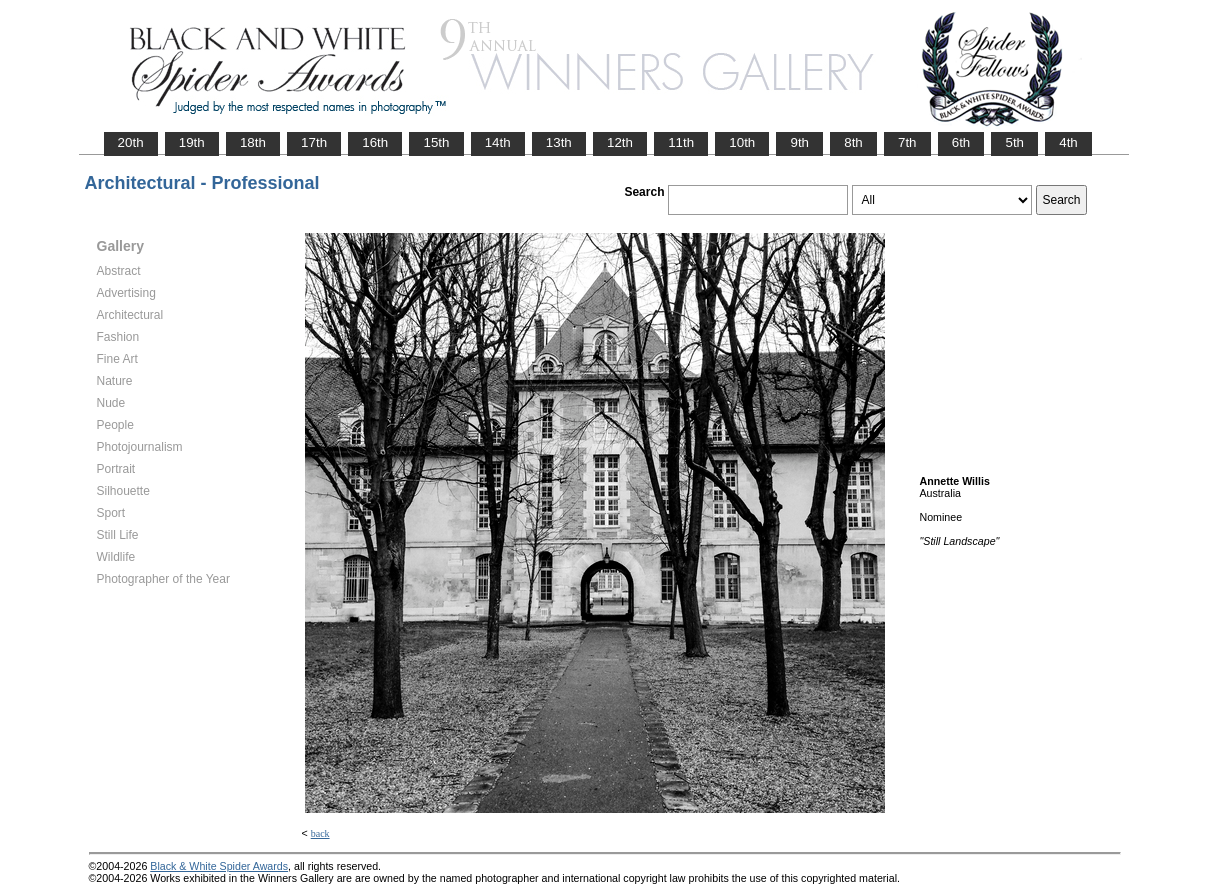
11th (681, 142)
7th (907, 142)
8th (853, 142)
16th (375, 142)
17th (314, 142)
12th (620, 142)
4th (1068, 142)
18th (253, 142)
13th (559, 142)
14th (498, 142)
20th (131, 142)
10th (742, 142)
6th (961, 142)
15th (436, 142)
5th (1014, 142)
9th (799, 142)
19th (192, 142)
